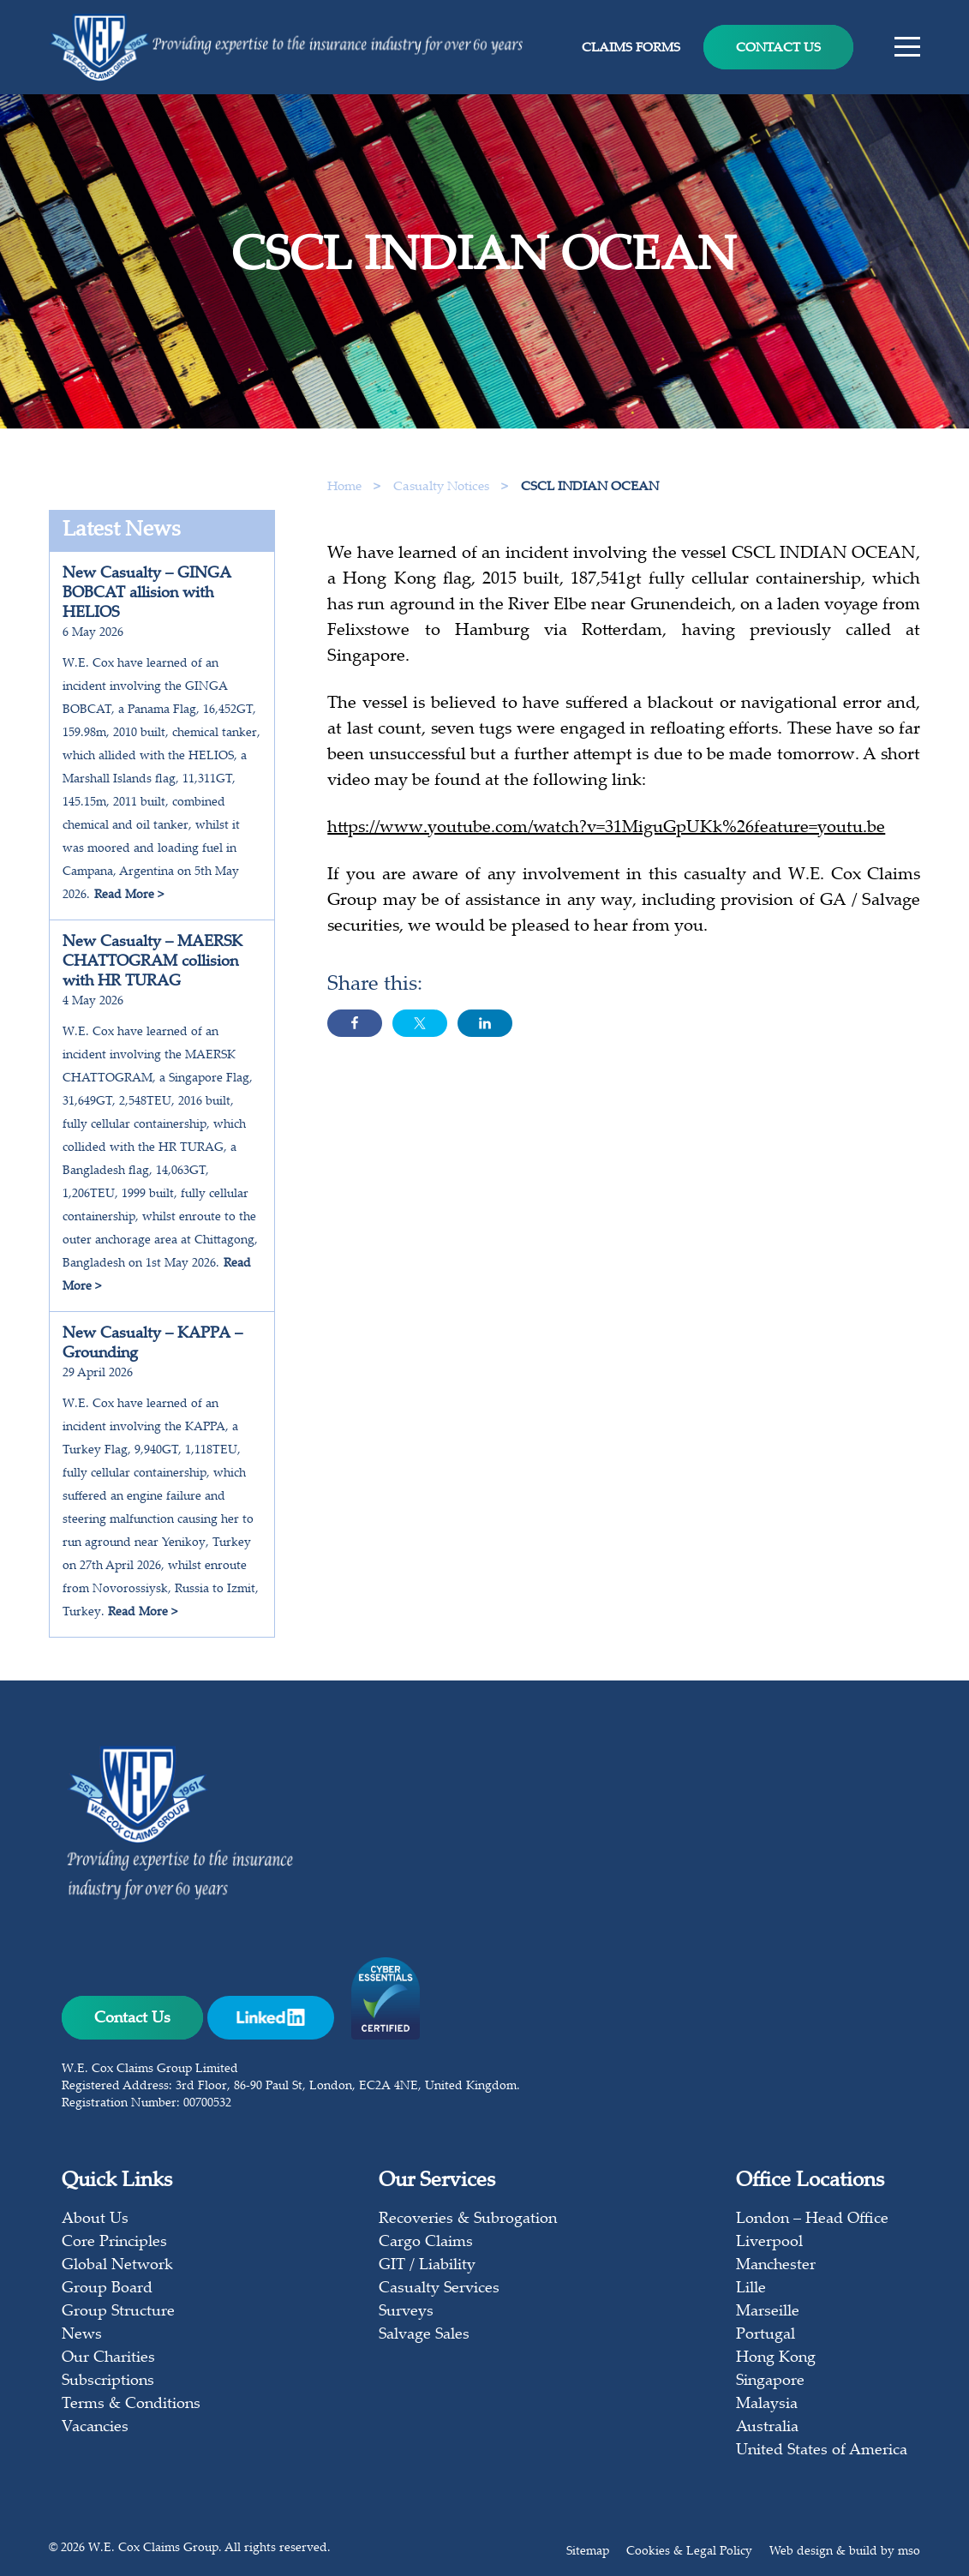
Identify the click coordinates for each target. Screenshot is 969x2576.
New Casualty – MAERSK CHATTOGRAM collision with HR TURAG (152, 962)
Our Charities (108, 2358)
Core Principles (114, 2242)
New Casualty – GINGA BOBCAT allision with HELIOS (147, 593)
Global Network (117, 2265)
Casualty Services (439, 2289)
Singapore (770, 2381)
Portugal (765, 2335)
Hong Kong (776, 2358)
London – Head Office (812, 2219)
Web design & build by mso (844, 2552)
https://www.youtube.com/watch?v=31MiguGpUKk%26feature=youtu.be (606, 835)
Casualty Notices (443, 487)
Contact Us (778, 48)
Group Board (107, 2289)
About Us (95, 2219)
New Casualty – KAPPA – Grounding (152, 1344)
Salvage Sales (424, 2335)
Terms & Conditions (131, 2404)
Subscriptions (108, 2381)
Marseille (767, 2312)
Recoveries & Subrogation (468, 2219)
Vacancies (95, 2427)
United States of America (821, 2451)
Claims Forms (631, 48)
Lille (751, 2289)
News (82, 2335)
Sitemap (587, 2552)
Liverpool (769, 2242)
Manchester (776, 2265)
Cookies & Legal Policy (689, 2552)
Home (344, 487)
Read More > (129, 896)
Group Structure (118, 2312)
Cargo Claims (426, 2242)
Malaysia (767, 2404)
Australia (767, 2427)
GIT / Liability (427, 2265)
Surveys (406, 2312)
